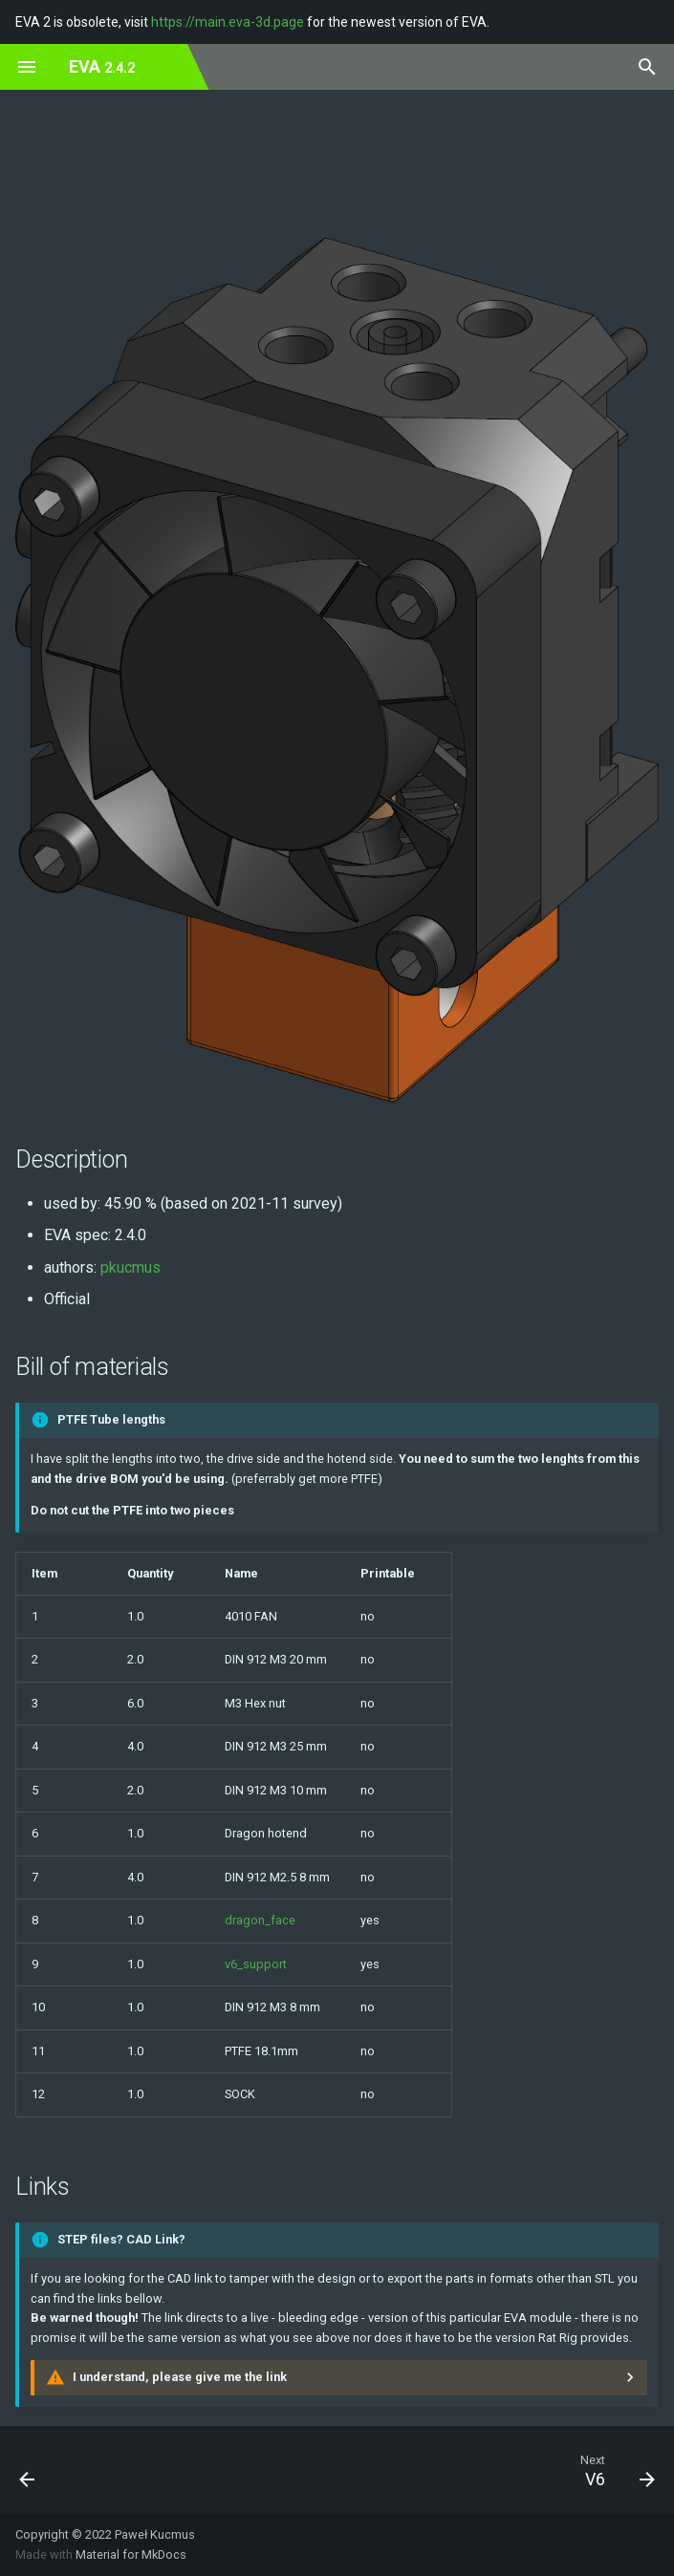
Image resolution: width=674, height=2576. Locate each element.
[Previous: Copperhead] (29, 2470)
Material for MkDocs (131, 2554)
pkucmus (130, 1267)
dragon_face (260, 1920)
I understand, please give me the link (180, 2377)
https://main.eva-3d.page (227, 22)
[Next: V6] (615, 2470)
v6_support (256, 1964)
